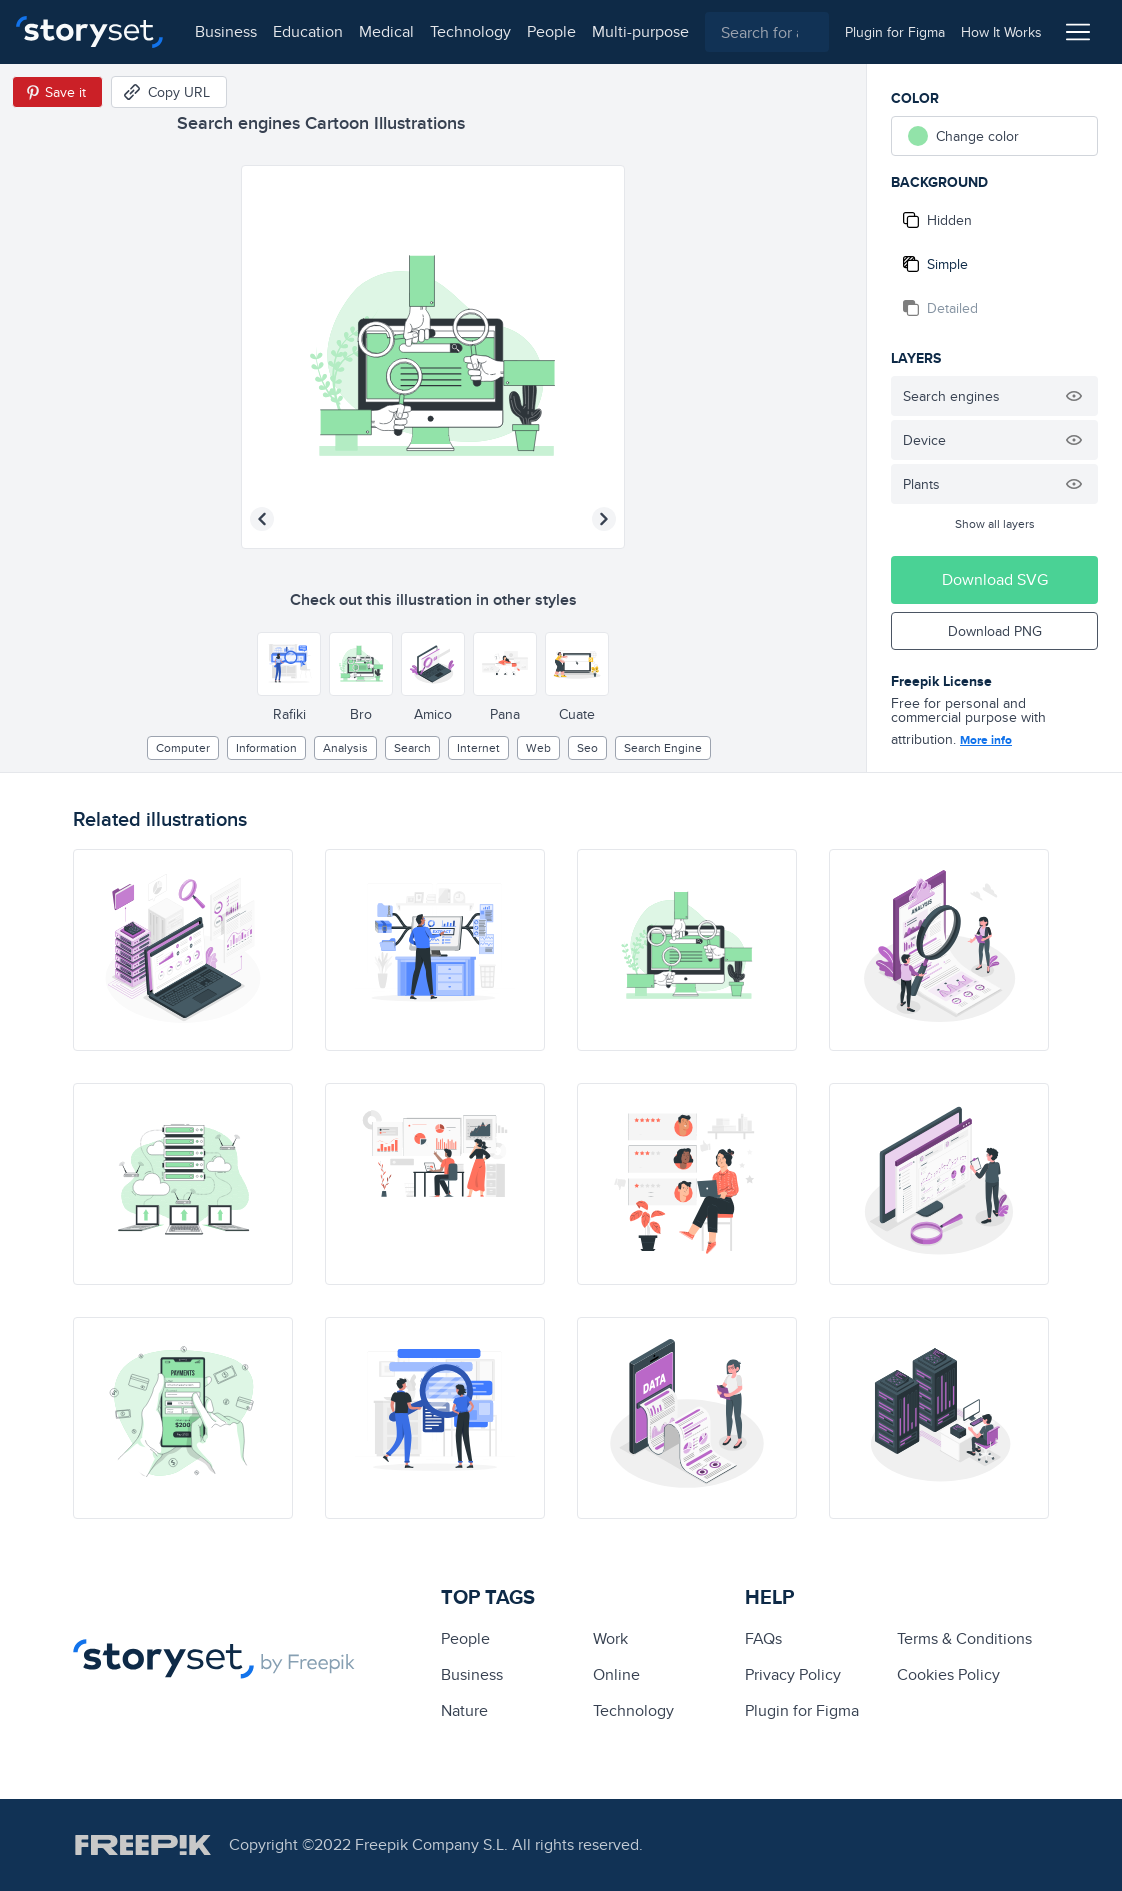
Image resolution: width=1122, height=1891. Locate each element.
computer (183, 747)
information (266, 747)
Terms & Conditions (964, 1638)
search (412, 747)
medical (386, 31)
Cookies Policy (948, 1674)
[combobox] (767, 32)
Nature (464, 1710)
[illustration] (183, 950)
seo (587, 747)
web (538, 747)
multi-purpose (640, 31)
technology (470, 31)
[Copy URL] (169, 92)
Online (616, 1674)
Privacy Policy (793, 1674)
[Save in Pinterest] (57, 92)
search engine (663, 747)
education (308, 31)
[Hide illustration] (1074, 396)
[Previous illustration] (262, 519)
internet (478, 747)
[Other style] (289, 664)
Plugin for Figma (802, 1710)
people (551, 31)
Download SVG (995, 579)
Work (610, 1638)
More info (986, 740)
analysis (345, 747)
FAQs (763, 1638)
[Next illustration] (604, 519)
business (226, 31)
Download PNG (995, 631)
